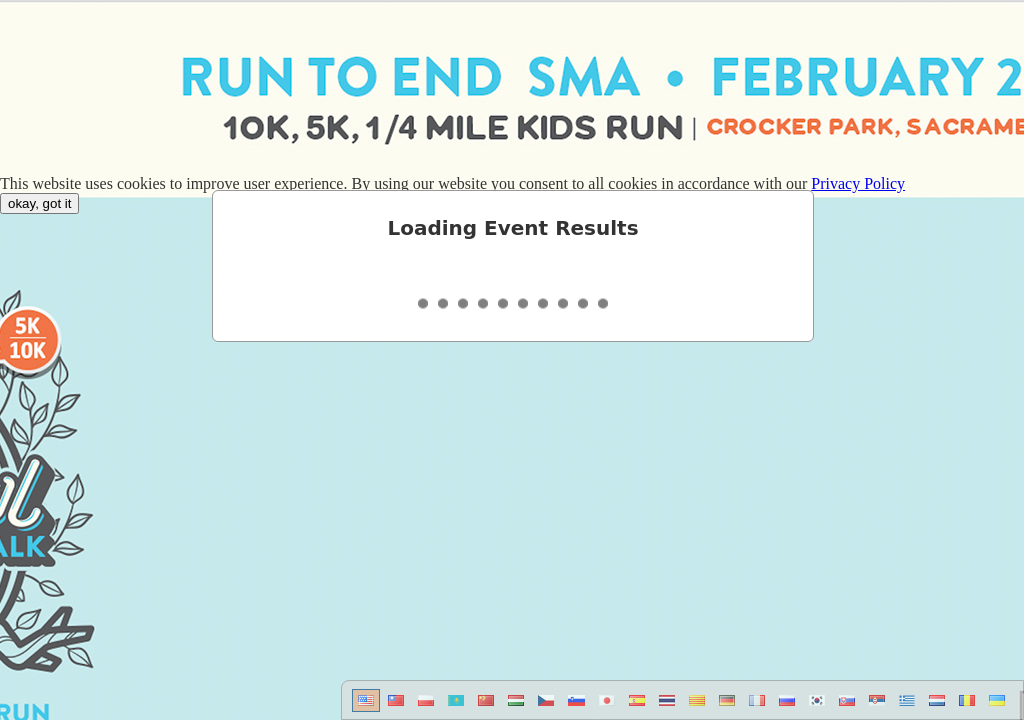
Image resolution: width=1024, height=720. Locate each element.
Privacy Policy (858, 183)
